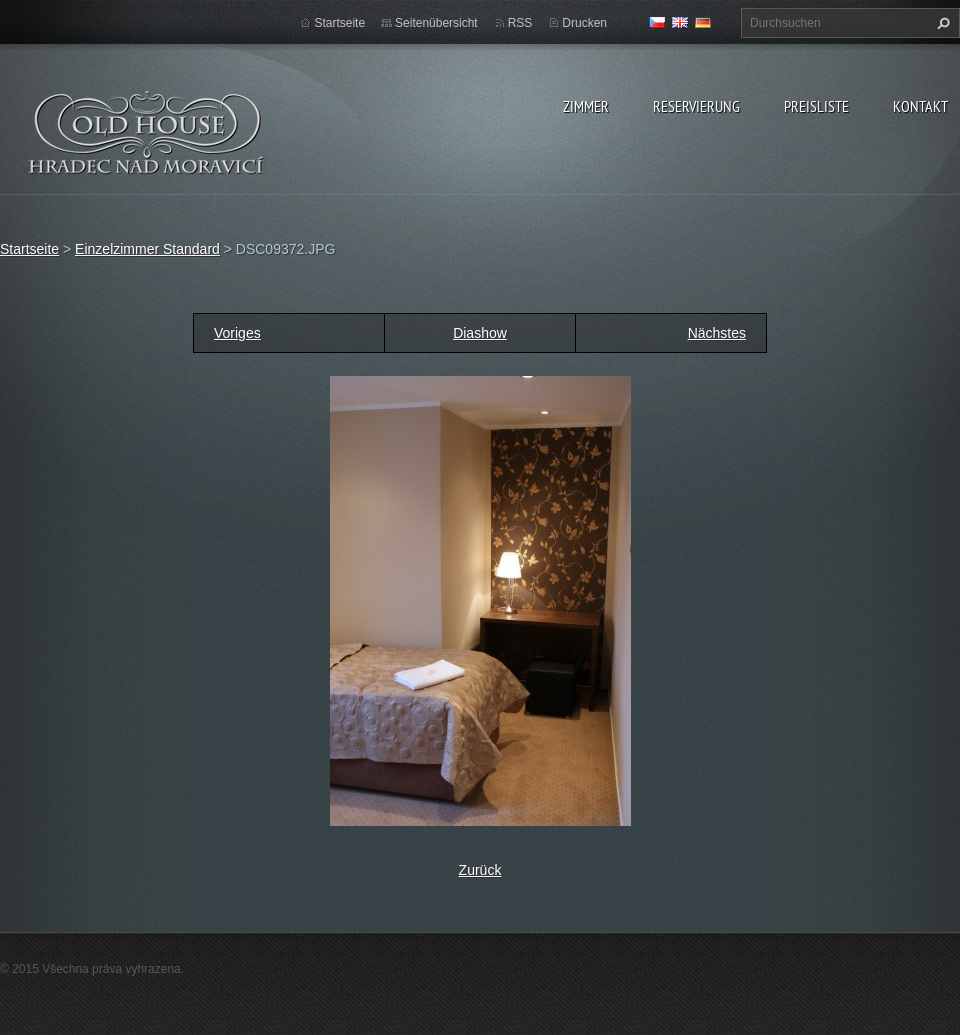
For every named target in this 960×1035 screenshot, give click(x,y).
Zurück (480, 870)
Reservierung (696, 106)
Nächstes (717, 333)
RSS (520, 23)
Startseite (339, 23)
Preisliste (816, 106)
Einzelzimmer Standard (147, 249)
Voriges (237, 333)
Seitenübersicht (436, 23)
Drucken (584, 23)
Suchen (941, 23)
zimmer (586, 106)
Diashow (480, 333)
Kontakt (920, 106)
